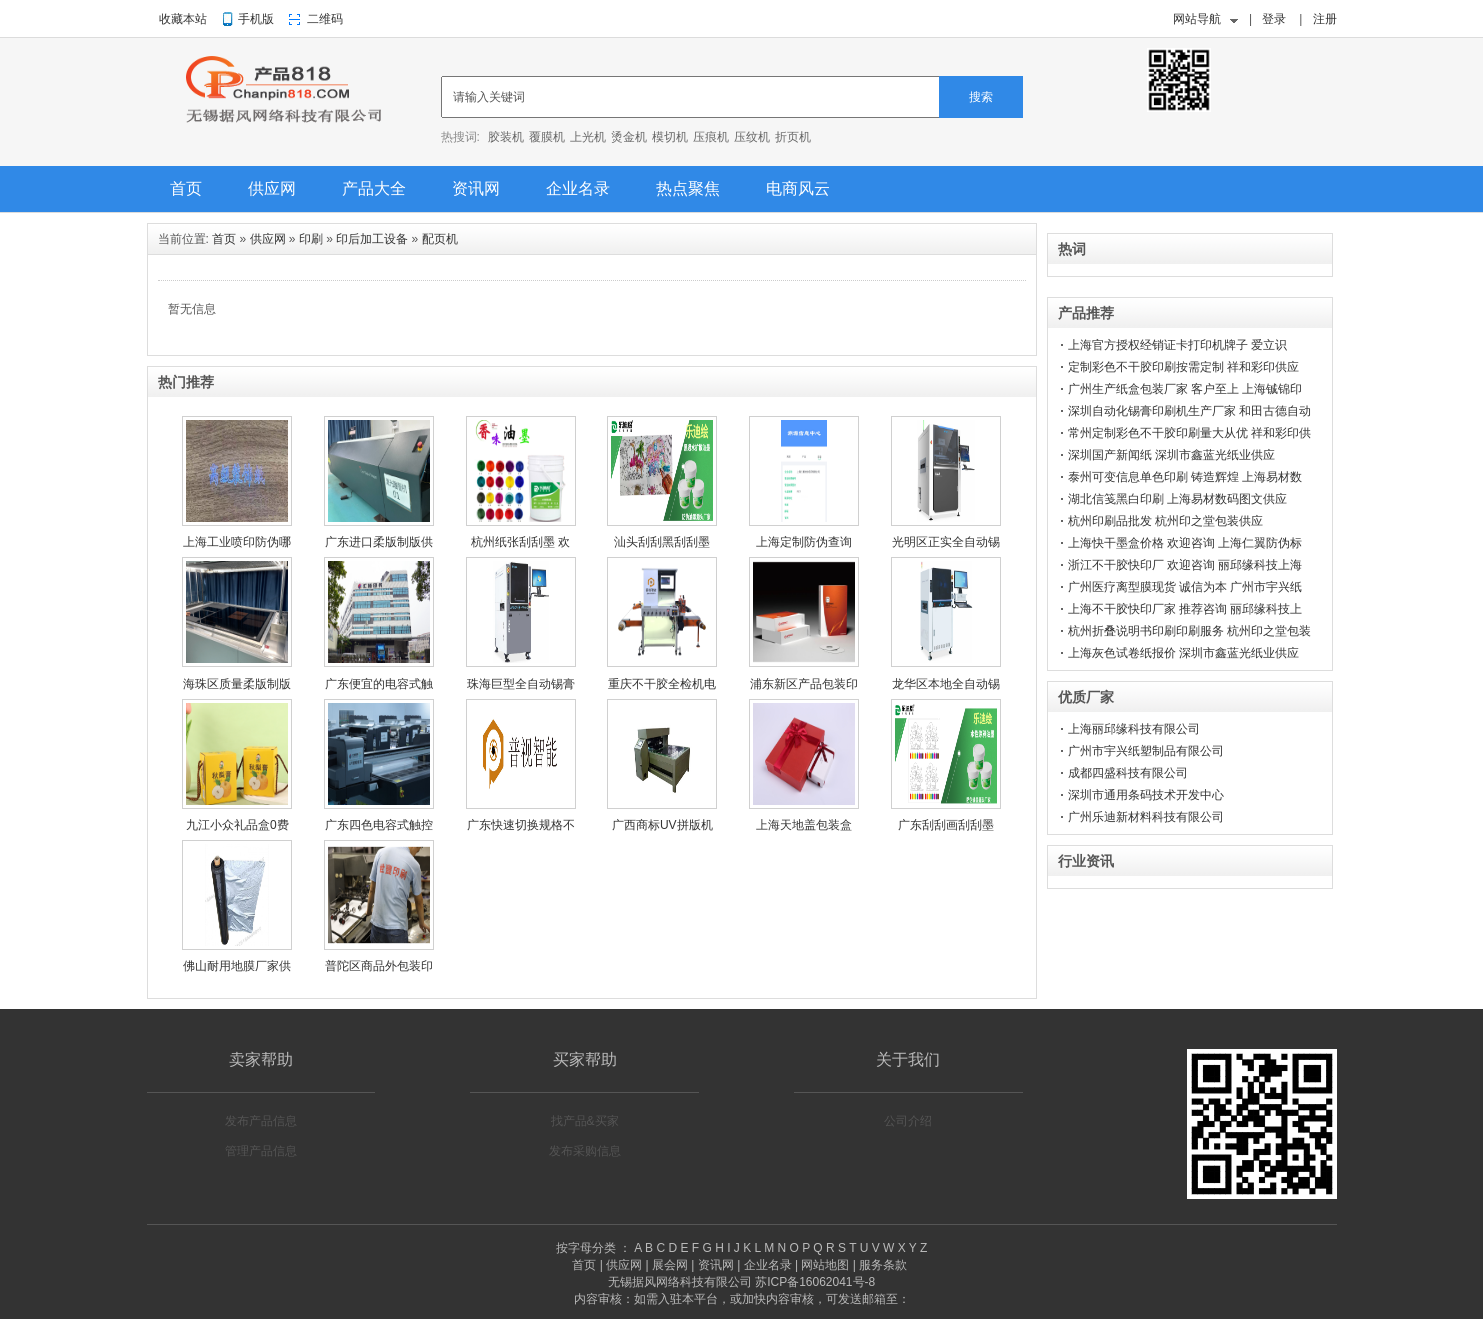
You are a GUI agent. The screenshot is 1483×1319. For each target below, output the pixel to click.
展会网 (670, 1265)
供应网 (272, 188)
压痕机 (711, 137)
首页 (186, 188)
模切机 (670, 137)
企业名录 (578, 188)
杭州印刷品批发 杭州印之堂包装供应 (1165, 521)
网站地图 (825, 1265)
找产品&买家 (585, 1121)
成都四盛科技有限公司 (1128, 773)
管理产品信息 (261, 1151)
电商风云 (798, 188)
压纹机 (752, 137)
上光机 (588, 137)
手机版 (256, 19)
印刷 (311, 239)
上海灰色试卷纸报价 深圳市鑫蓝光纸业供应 (1183, 653)
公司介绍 (908, 1121)
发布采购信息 (585, 1151)
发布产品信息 (261, 1121)
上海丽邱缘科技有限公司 (1134, 729)
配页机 (440, 239)
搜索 (981, 97)
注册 (1325, 19)
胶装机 (506, 137)
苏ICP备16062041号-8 (815, 1282)
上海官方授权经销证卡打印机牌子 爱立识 (1177, 345)
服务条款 (883, 1265)
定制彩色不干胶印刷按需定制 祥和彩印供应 (1183, 367)
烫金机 (629, 137)
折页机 (793, 137)
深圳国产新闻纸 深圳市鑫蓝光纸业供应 (1171, 455)
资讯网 (476, 188)
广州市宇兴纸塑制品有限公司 (1146, 751)
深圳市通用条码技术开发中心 (1146, 795)
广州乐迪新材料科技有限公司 (1146, 817)
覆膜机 (547, 137)
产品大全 (374, 188)
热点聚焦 (688, 188)
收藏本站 (183, 19)
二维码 (325, 19)
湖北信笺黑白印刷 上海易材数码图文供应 (1177, 499)
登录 (1274, 19)
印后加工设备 (372, 239)
